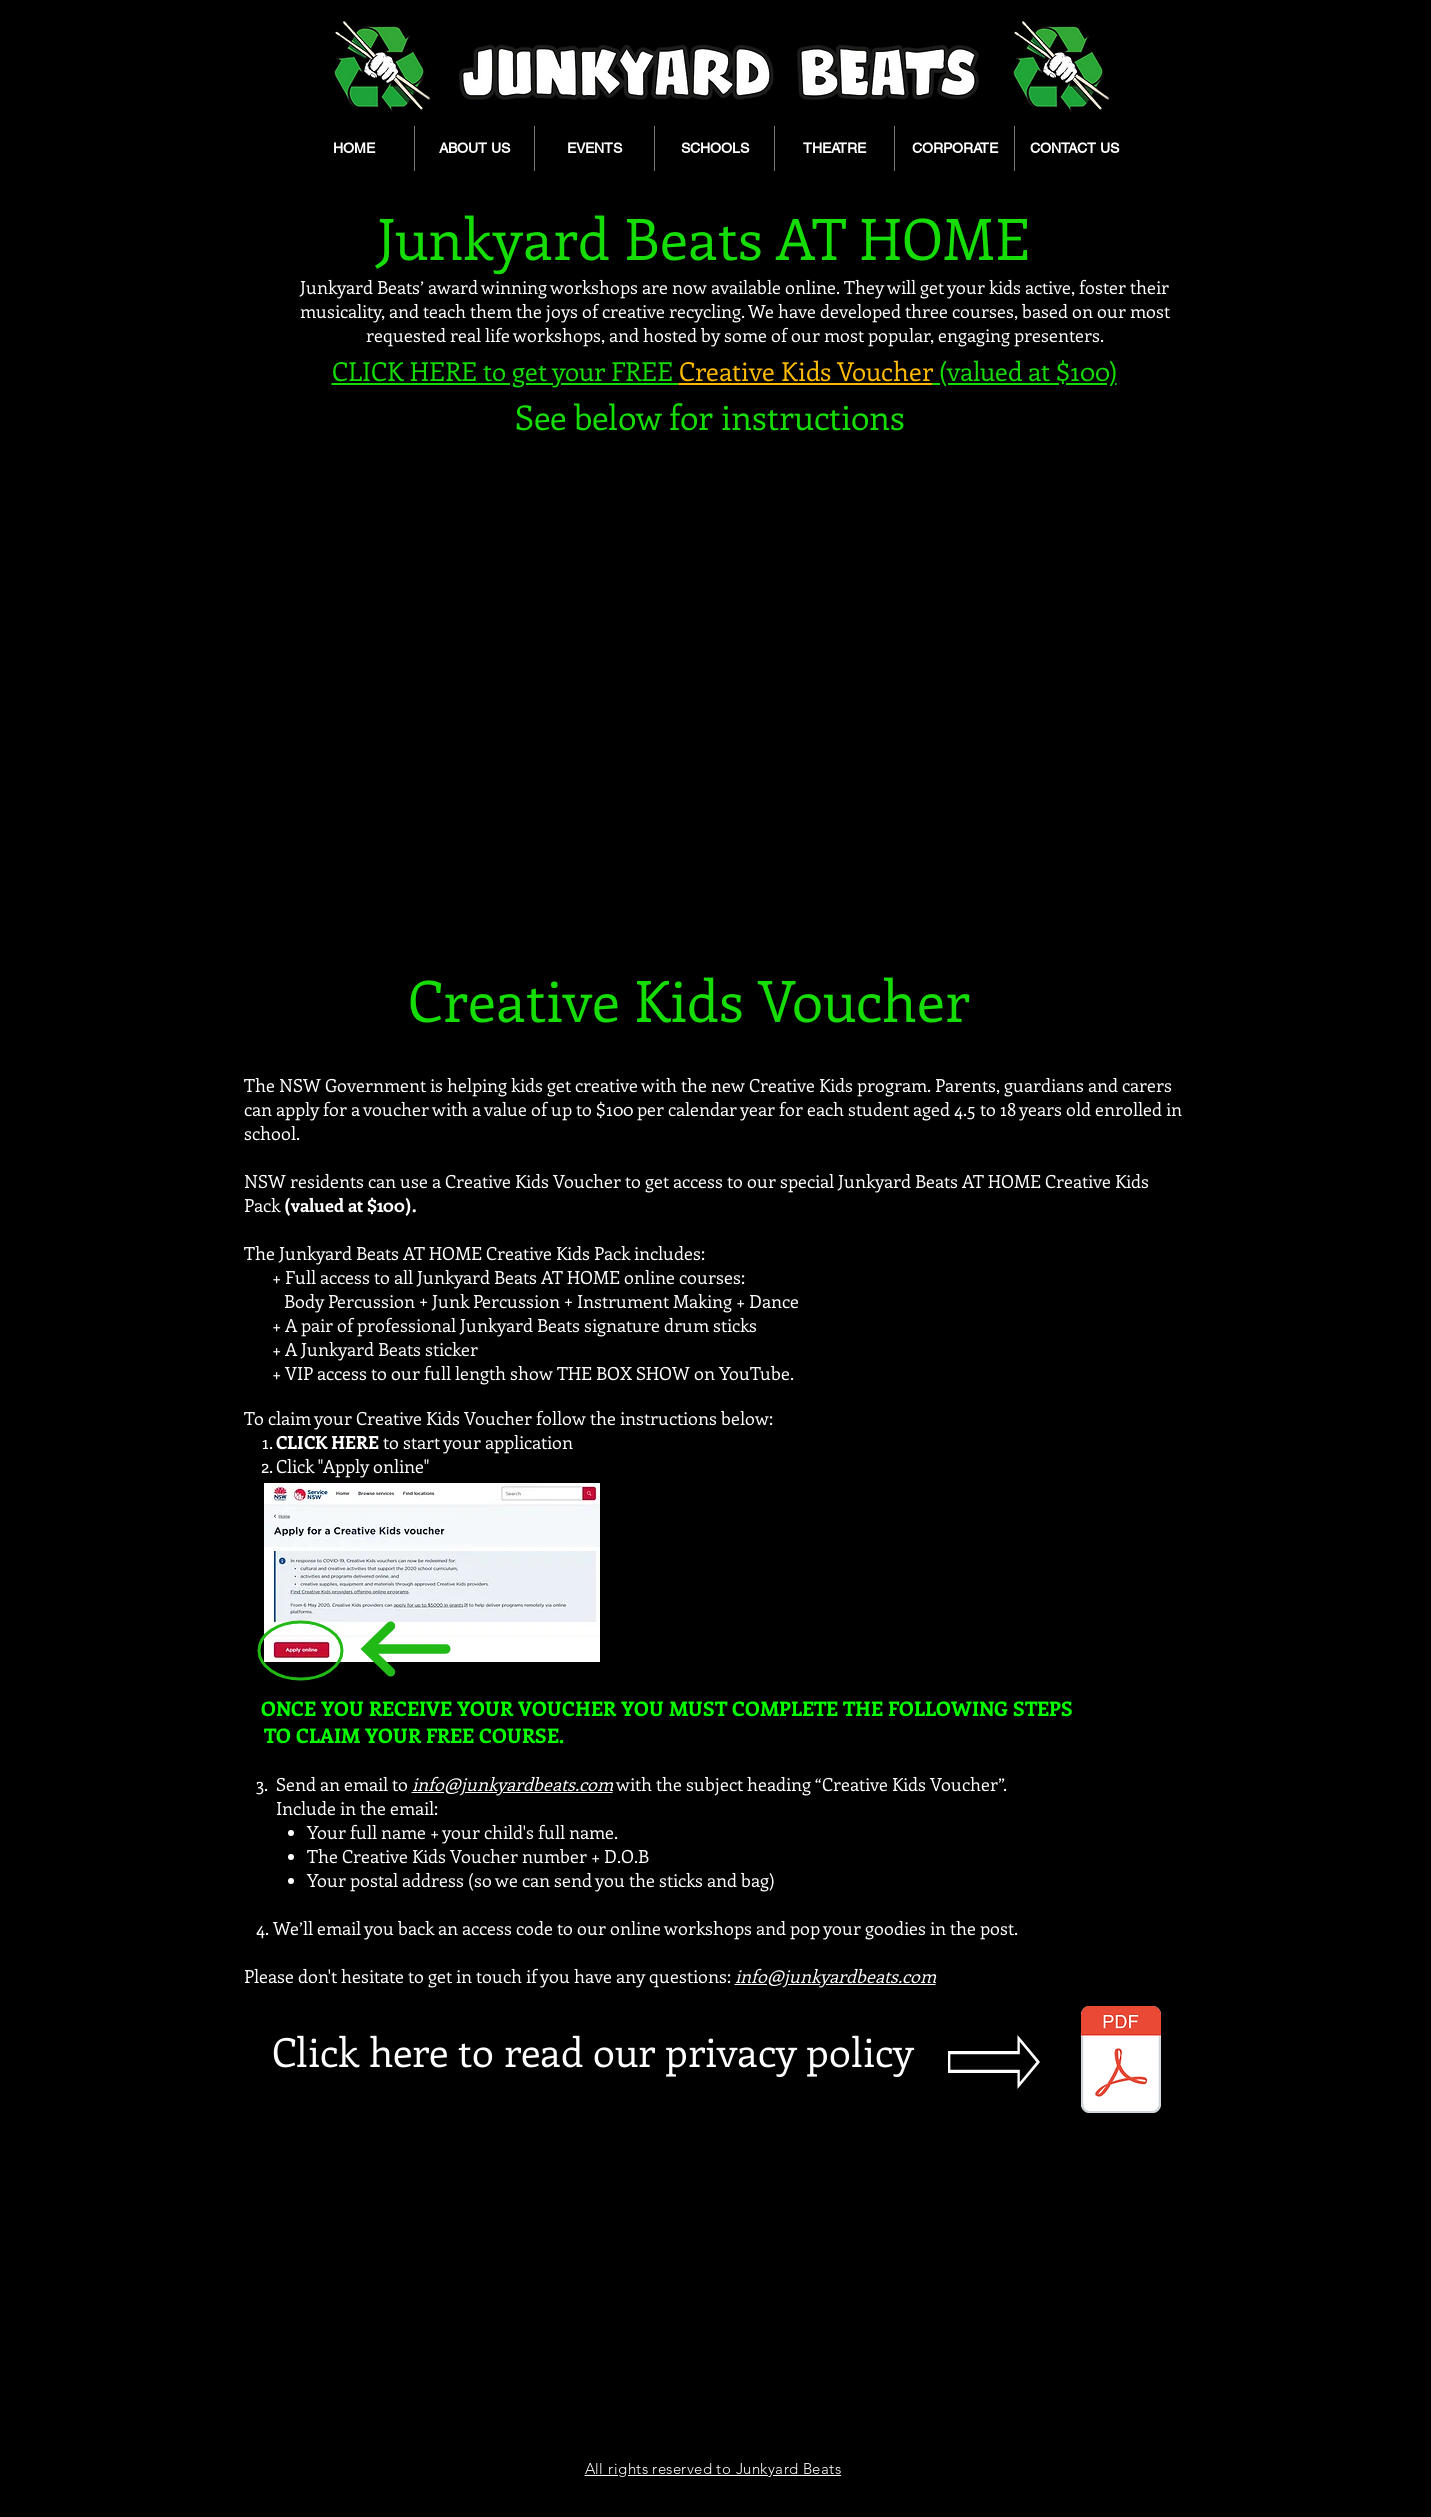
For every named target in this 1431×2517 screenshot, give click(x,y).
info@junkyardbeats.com (512, 1784)
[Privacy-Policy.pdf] (1121, 2062)
